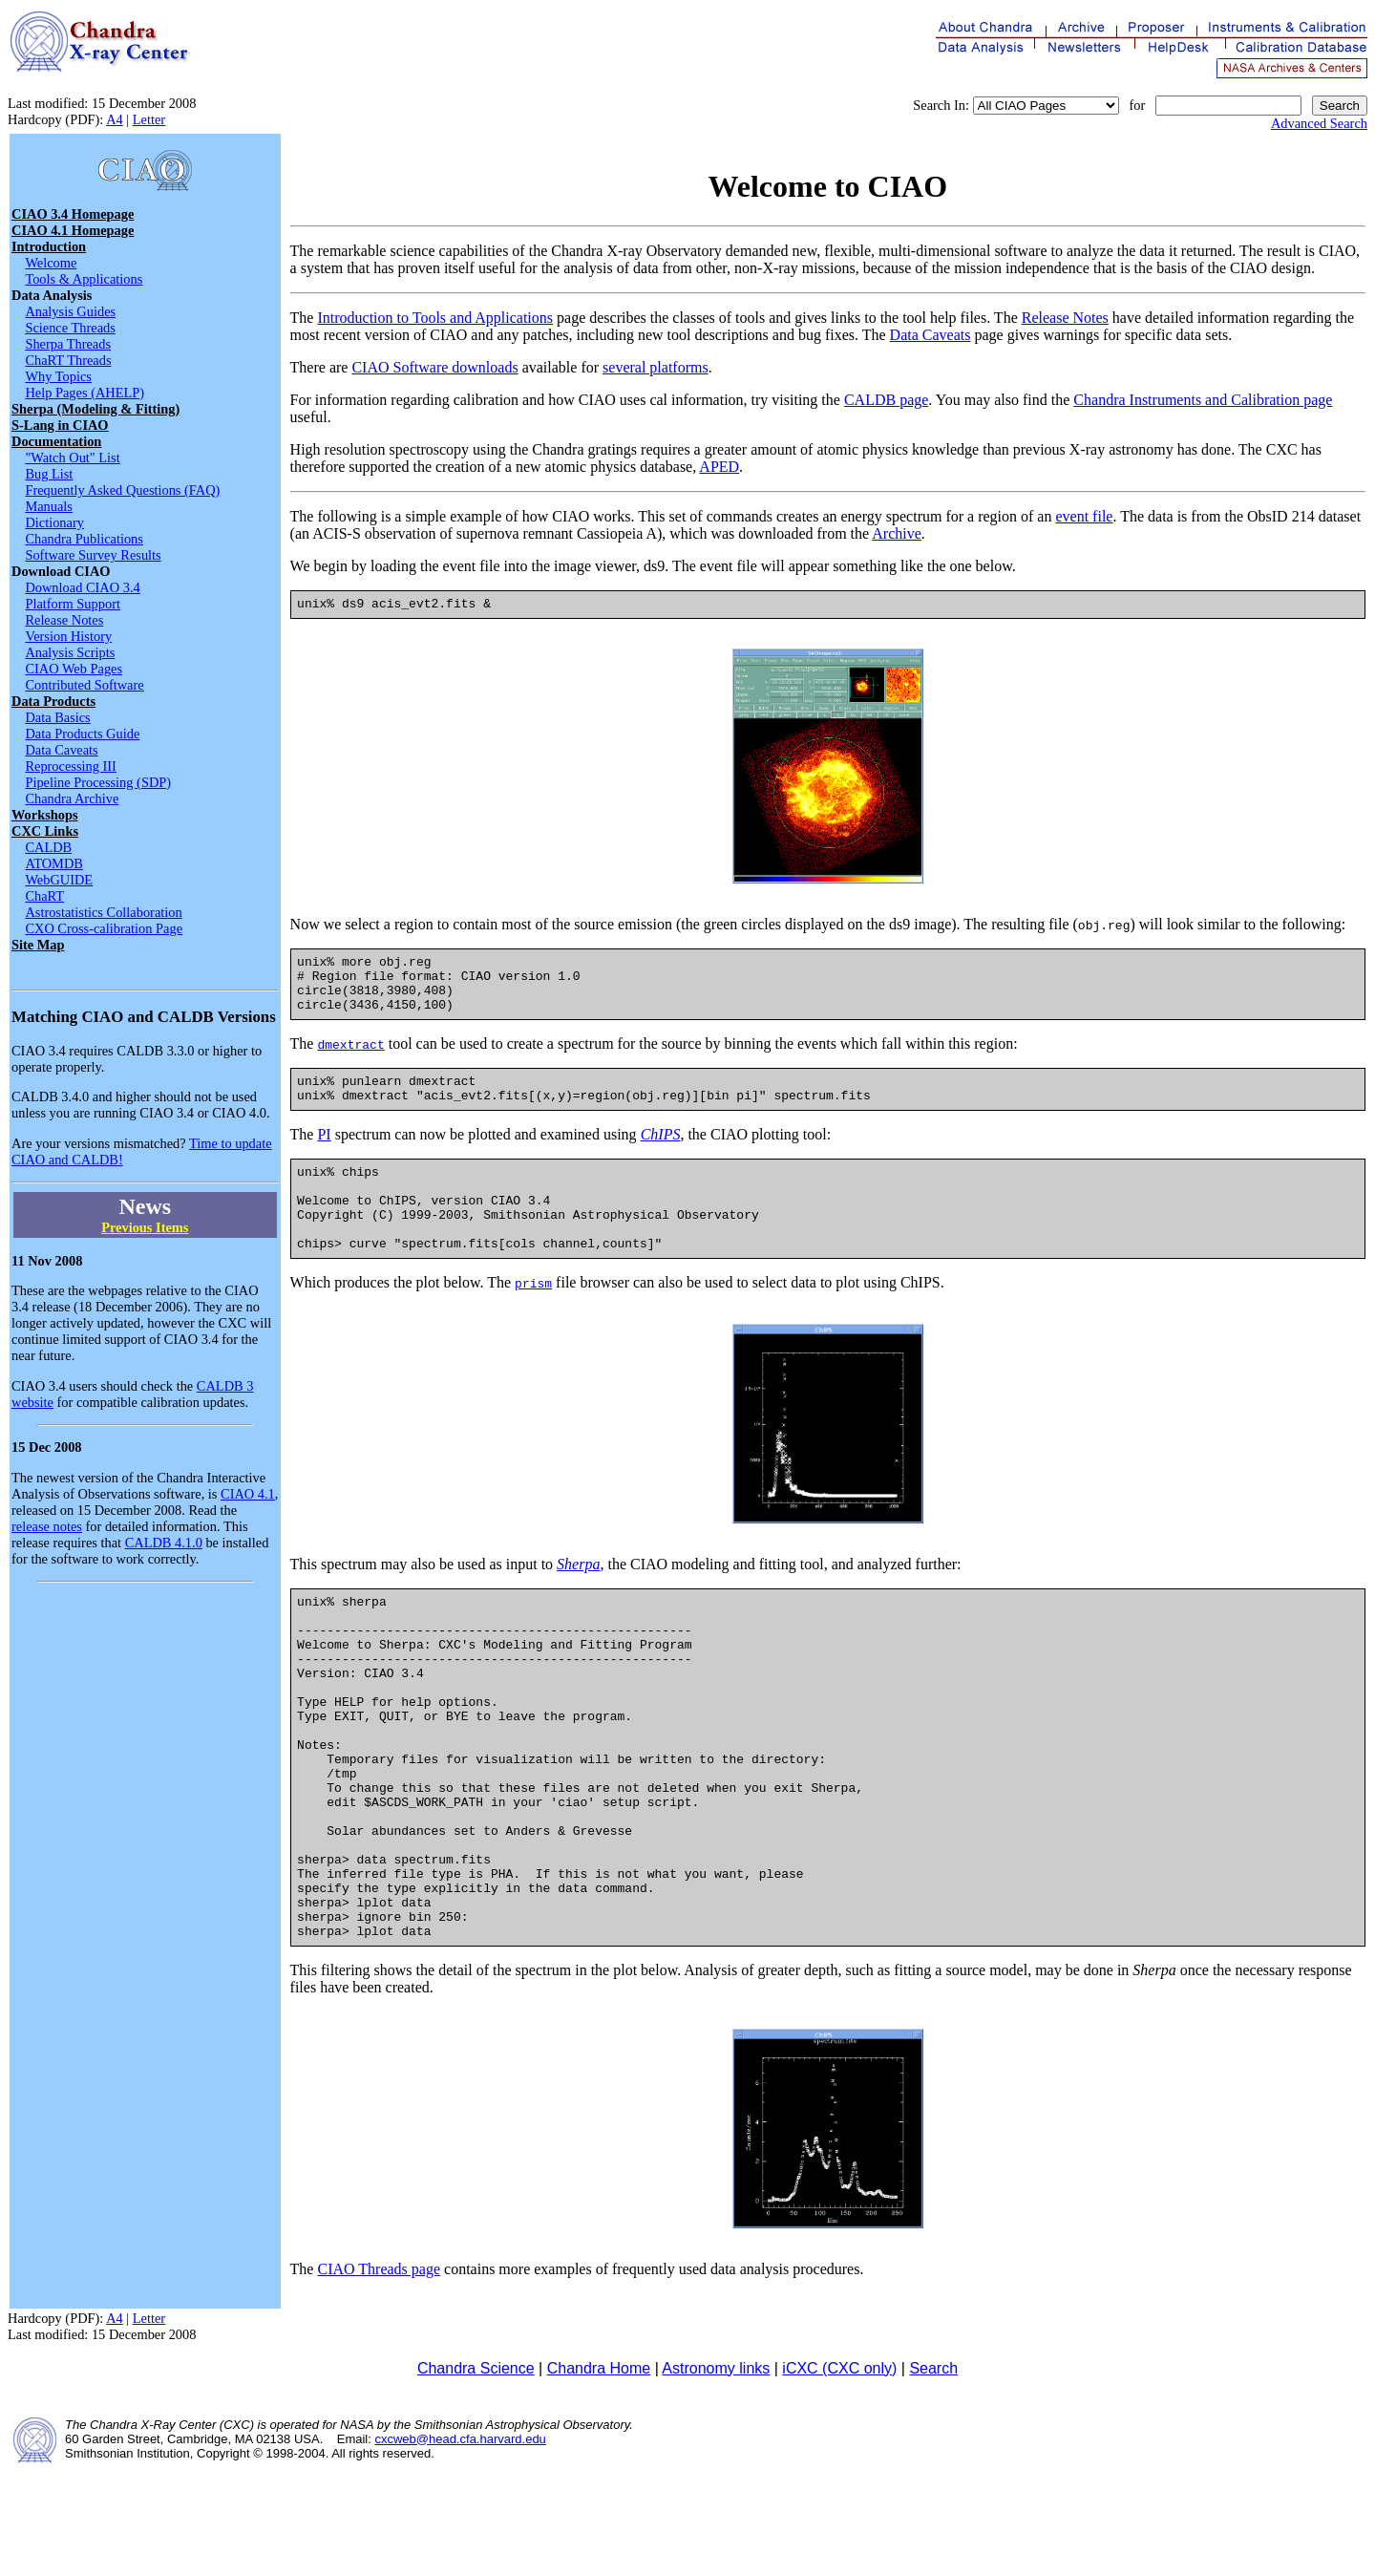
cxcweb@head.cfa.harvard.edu (459, 2545)
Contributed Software (84, 684)
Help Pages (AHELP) (84, 392)
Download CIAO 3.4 (82, 587)
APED (719, 466)
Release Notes (64, 620)
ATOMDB (54, 863)
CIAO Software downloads (434, 367)
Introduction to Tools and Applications (435, 317)
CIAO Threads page (378, 2375)
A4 (114, 119)
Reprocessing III (70, 766)
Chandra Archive (71, 798)
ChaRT (44, 896)
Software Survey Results (92, 555)
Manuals (49, 506)
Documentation (56, 441)
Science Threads (70, 327)
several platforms (656, 367)
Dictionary (54, 522)
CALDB (48, 847)
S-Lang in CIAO (60, 425)
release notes (46, 1526)
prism (533, 1320)
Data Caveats (61, 749)
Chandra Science (476, 2474)
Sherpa (578, 1601)
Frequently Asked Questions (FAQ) (122, 490)
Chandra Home (599, 2474)
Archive (896, 533)
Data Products (53, 701)
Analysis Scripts (70, 652)
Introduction (48, 246)
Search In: (941, 105)
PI (323, 1154)
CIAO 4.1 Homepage (72, 230)
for (1137, 105)
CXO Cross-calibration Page (103, 928)
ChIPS (661, 1154)
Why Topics (58, 376)
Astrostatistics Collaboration (103, 912)
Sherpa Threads (68, 343)
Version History (68, 636)
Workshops (44, 814)
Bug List (49, 473)
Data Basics (57, 717)
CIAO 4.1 (248, 1493)
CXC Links (44, 831)
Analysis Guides (70, 311)
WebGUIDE (59, 879)
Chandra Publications (84, 538)
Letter (149, 119)
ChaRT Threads (68, 360)
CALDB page (886, 400)
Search (933, 2474)
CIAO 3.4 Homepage (72, 214)
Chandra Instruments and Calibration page (1202, 400)
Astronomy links (716, 2474)
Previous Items (144, 1227)
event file (1083, 516)
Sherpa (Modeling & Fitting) (95, 408)
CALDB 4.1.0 (163, 1542)
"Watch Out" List (72, 457)
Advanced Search (1319, 123)
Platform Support (72, 603)
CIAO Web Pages (73, 668)
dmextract (350, 1058)
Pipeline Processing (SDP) (98, 782)
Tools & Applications (83, 279)
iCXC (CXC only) (839, 2474)
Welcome (50, 262)
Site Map (38, 944)
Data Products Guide (82, 733)
